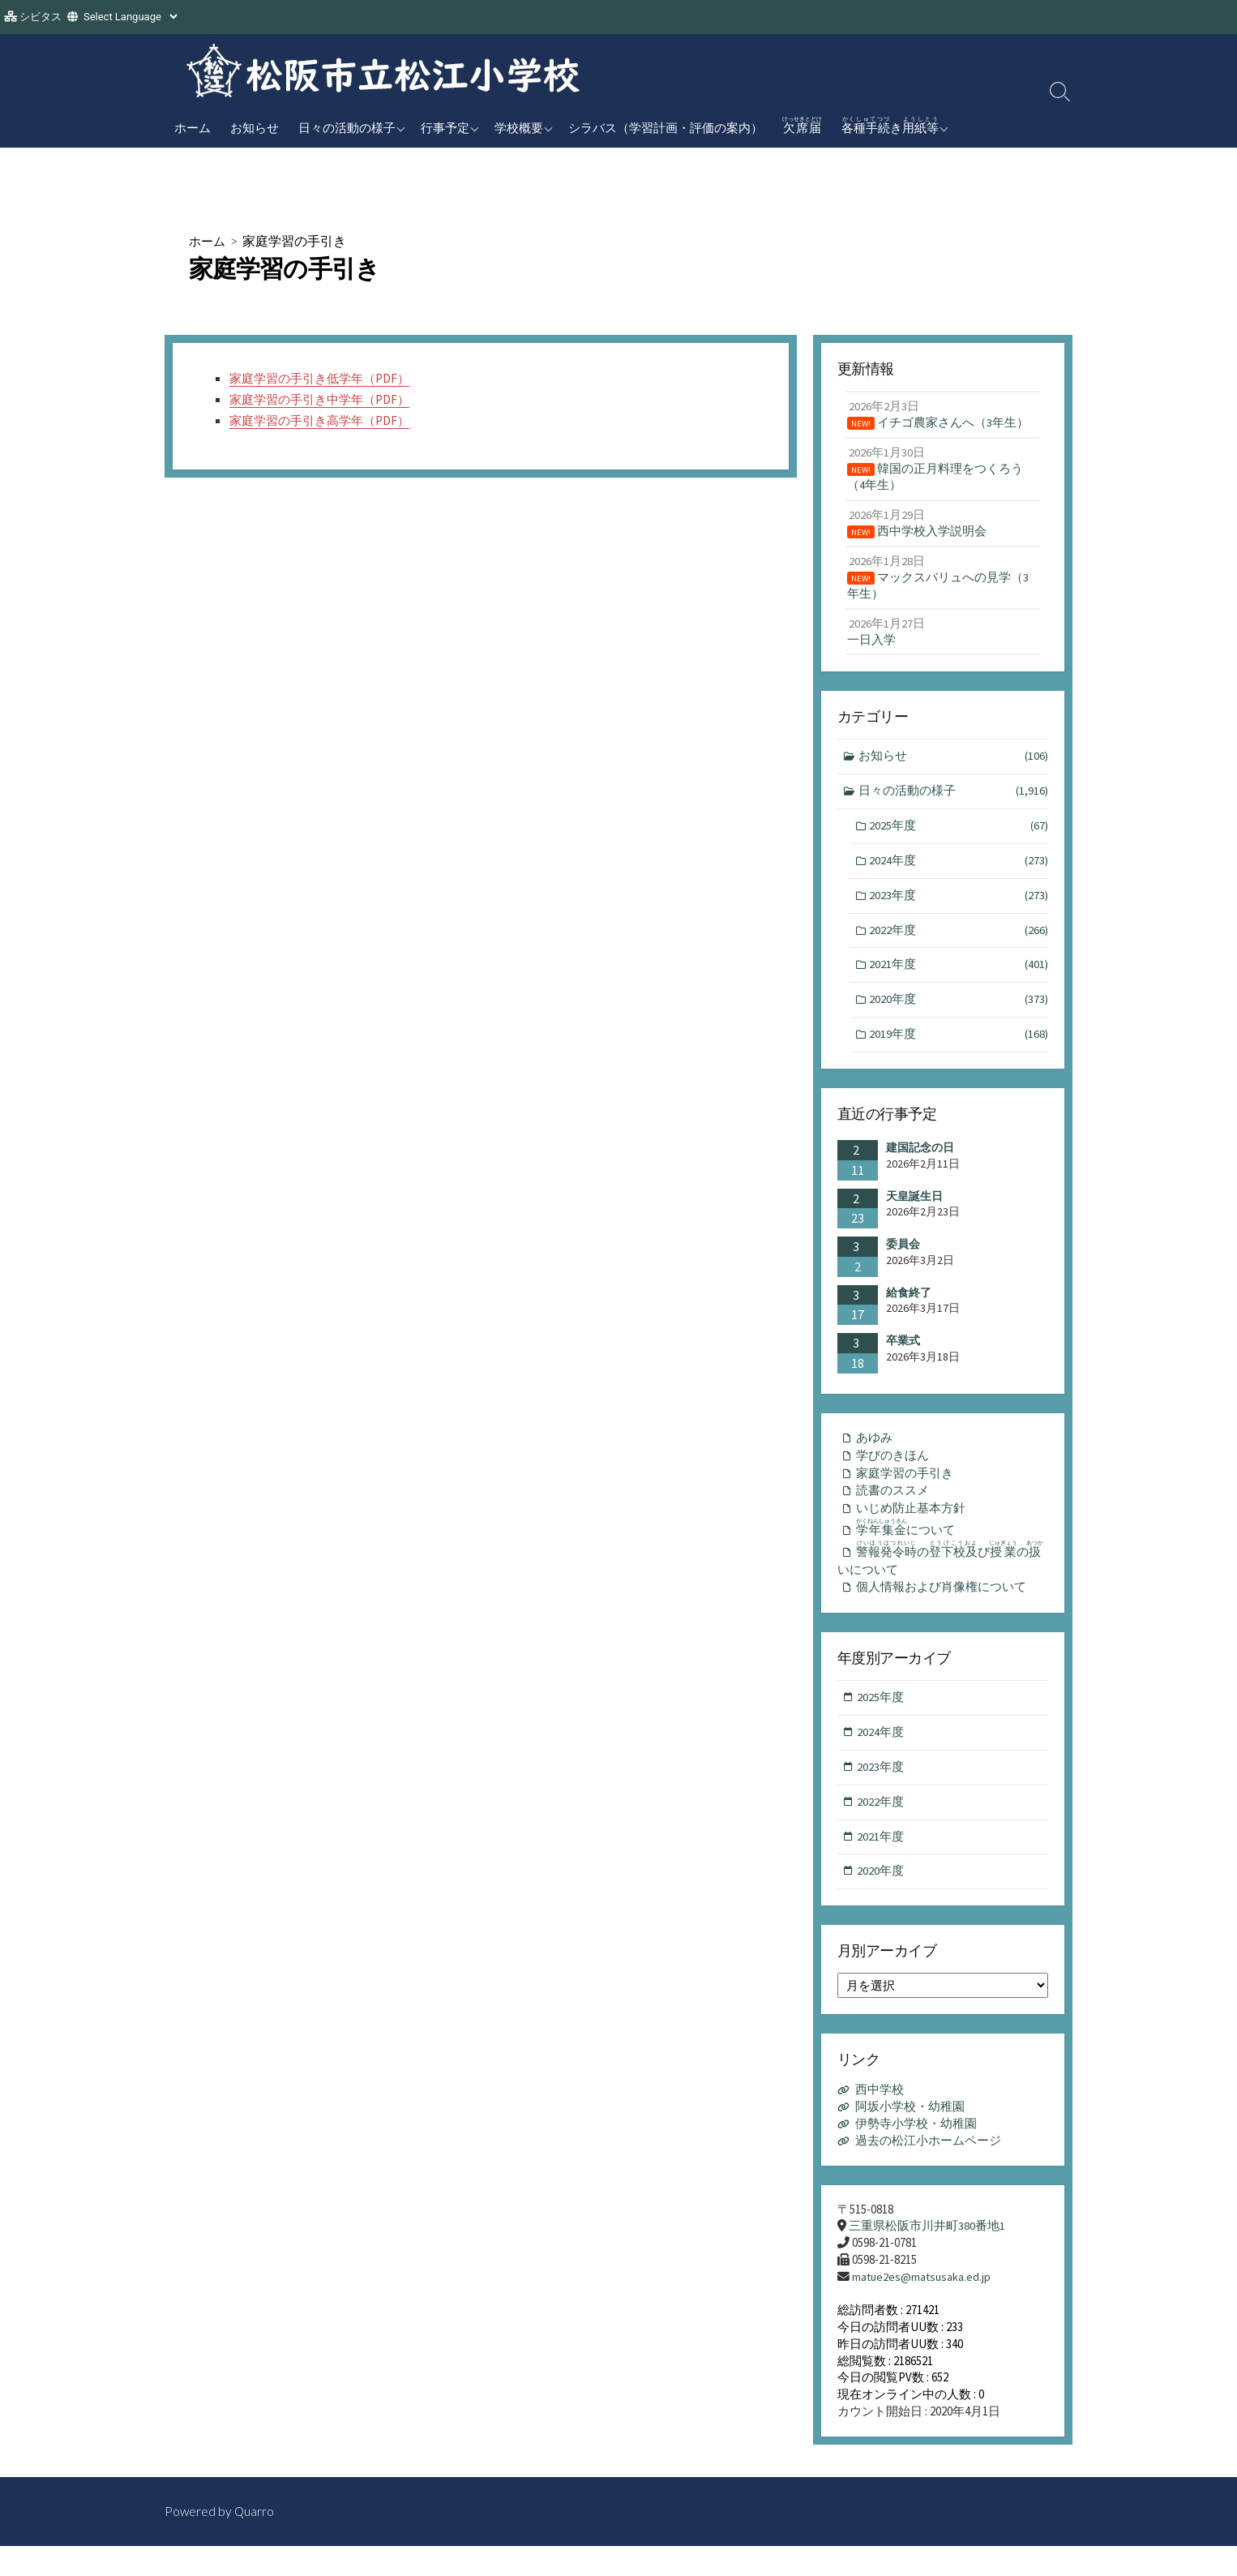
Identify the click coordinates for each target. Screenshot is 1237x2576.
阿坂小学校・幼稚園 (910, 2133)
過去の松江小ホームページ (928, 2167)
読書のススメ (892, 1507)
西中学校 (879, 2116)
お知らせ (254, 127)
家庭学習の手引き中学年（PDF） (325, 400)
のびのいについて (942, 1577)
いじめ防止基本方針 (910, 1524)
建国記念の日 (920, 1161)
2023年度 (959, 907)
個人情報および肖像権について (941, 1608)
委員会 (903, 1257)
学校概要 (518, 127)
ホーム (192, 127)
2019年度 (959, 1048)
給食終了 (908, 1306)
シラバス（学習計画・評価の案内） (665, 127)
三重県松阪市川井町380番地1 (927, 2253)
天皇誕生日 (914, 1209)
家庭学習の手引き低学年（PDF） (325, 379)
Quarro (255, 2541)
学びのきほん (892, 1470)
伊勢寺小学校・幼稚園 (916, 2150)
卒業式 (903, 1354)
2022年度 (959, 941)
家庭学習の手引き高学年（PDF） (325, 420)
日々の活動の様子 (347, 127)
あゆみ (874, 1451)
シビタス (40, 17)
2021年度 (959, 977)
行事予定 (445, 127)
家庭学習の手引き (904, 1488)
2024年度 (959, 871)
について (908, 1545)
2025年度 (959, 835)
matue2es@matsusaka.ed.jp (923, 2304)
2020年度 (959, 1012)
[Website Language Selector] (130, 17)
